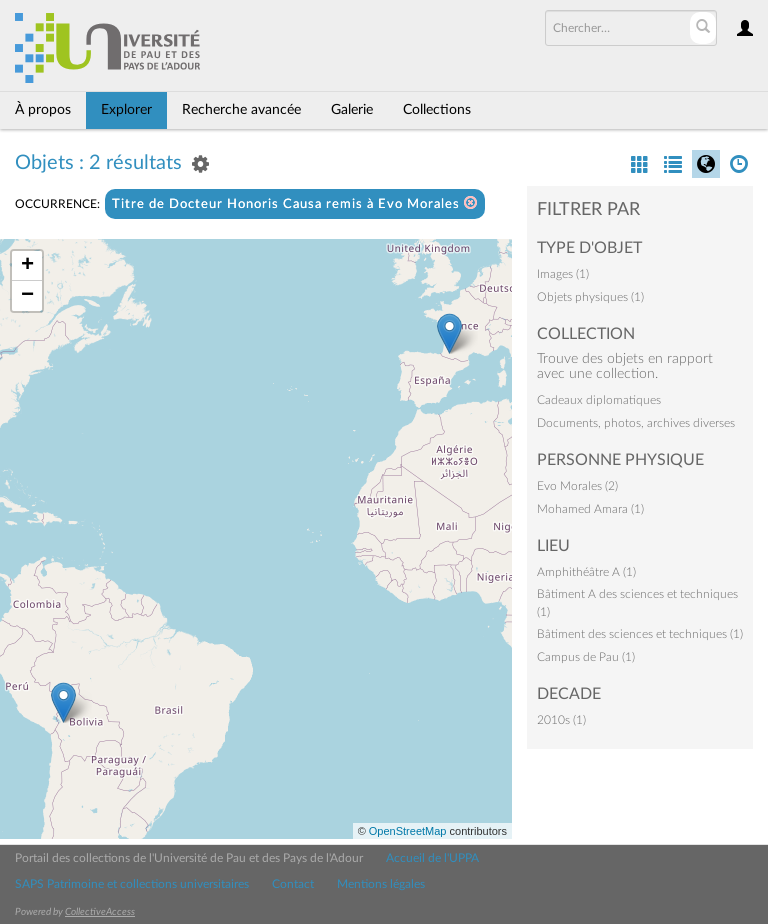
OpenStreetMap (408, 831)
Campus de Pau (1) (586, 657)
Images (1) (563, 274)
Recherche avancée (241, 110)
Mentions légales (381, 884)
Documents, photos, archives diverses (636, 423)
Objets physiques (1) (590, 297)
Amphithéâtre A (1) (586, 572)
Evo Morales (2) (577, 486)
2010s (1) (561, 720)
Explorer (126, 110)
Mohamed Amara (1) (590, 509)
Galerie (352, 110)
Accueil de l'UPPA (432, 858)
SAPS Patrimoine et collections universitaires (132, 884)
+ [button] (27, 266)
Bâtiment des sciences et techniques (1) (640, 634)
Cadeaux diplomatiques (599, 400)
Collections (437, 110)
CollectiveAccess (100, 912)
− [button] (27, 296)
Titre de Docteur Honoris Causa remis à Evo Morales (295, 203)
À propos (43, 110)
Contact (293, 884)
